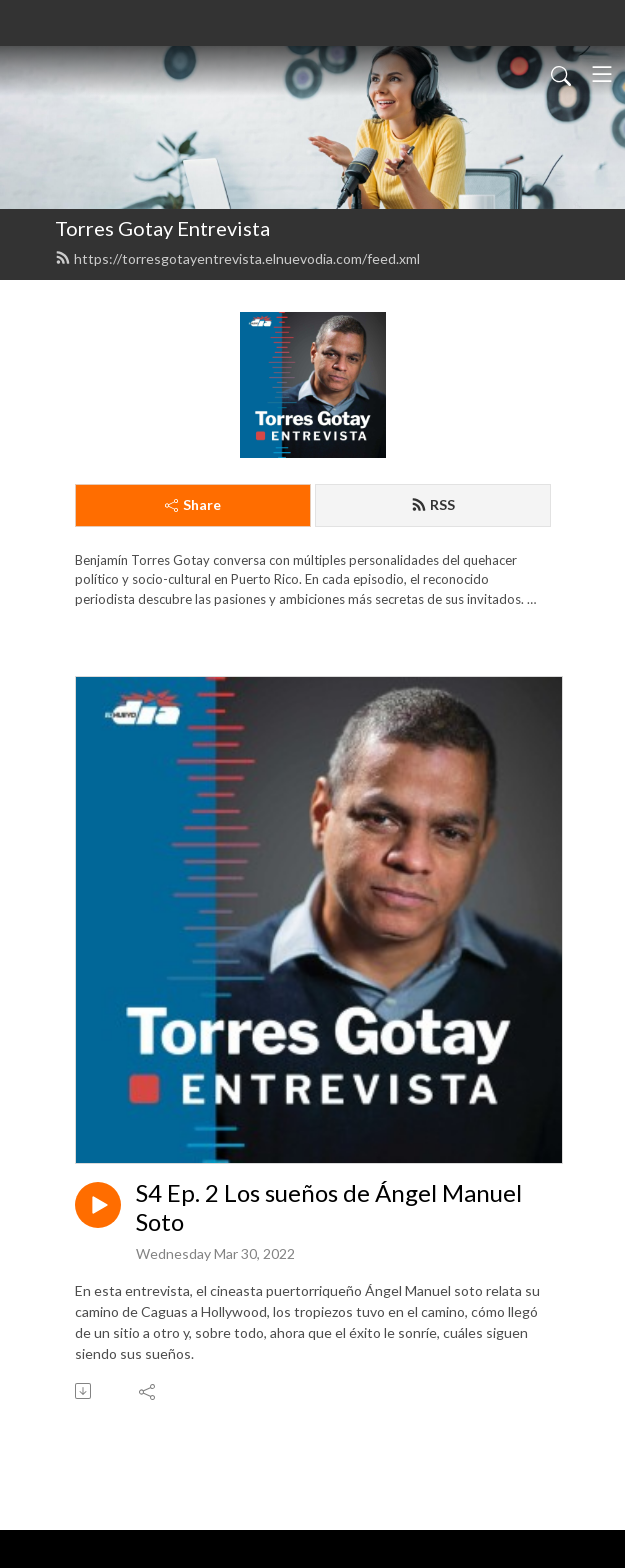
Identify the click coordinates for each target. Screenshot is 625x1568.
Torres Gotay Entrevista (162, 228)
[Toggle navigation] (602, 74)
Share (193, 504)
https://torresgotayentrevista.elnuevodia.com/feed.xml (237, 258)
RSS (433, 504)
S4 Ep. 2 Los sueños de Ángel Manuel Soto (329, 1207)
